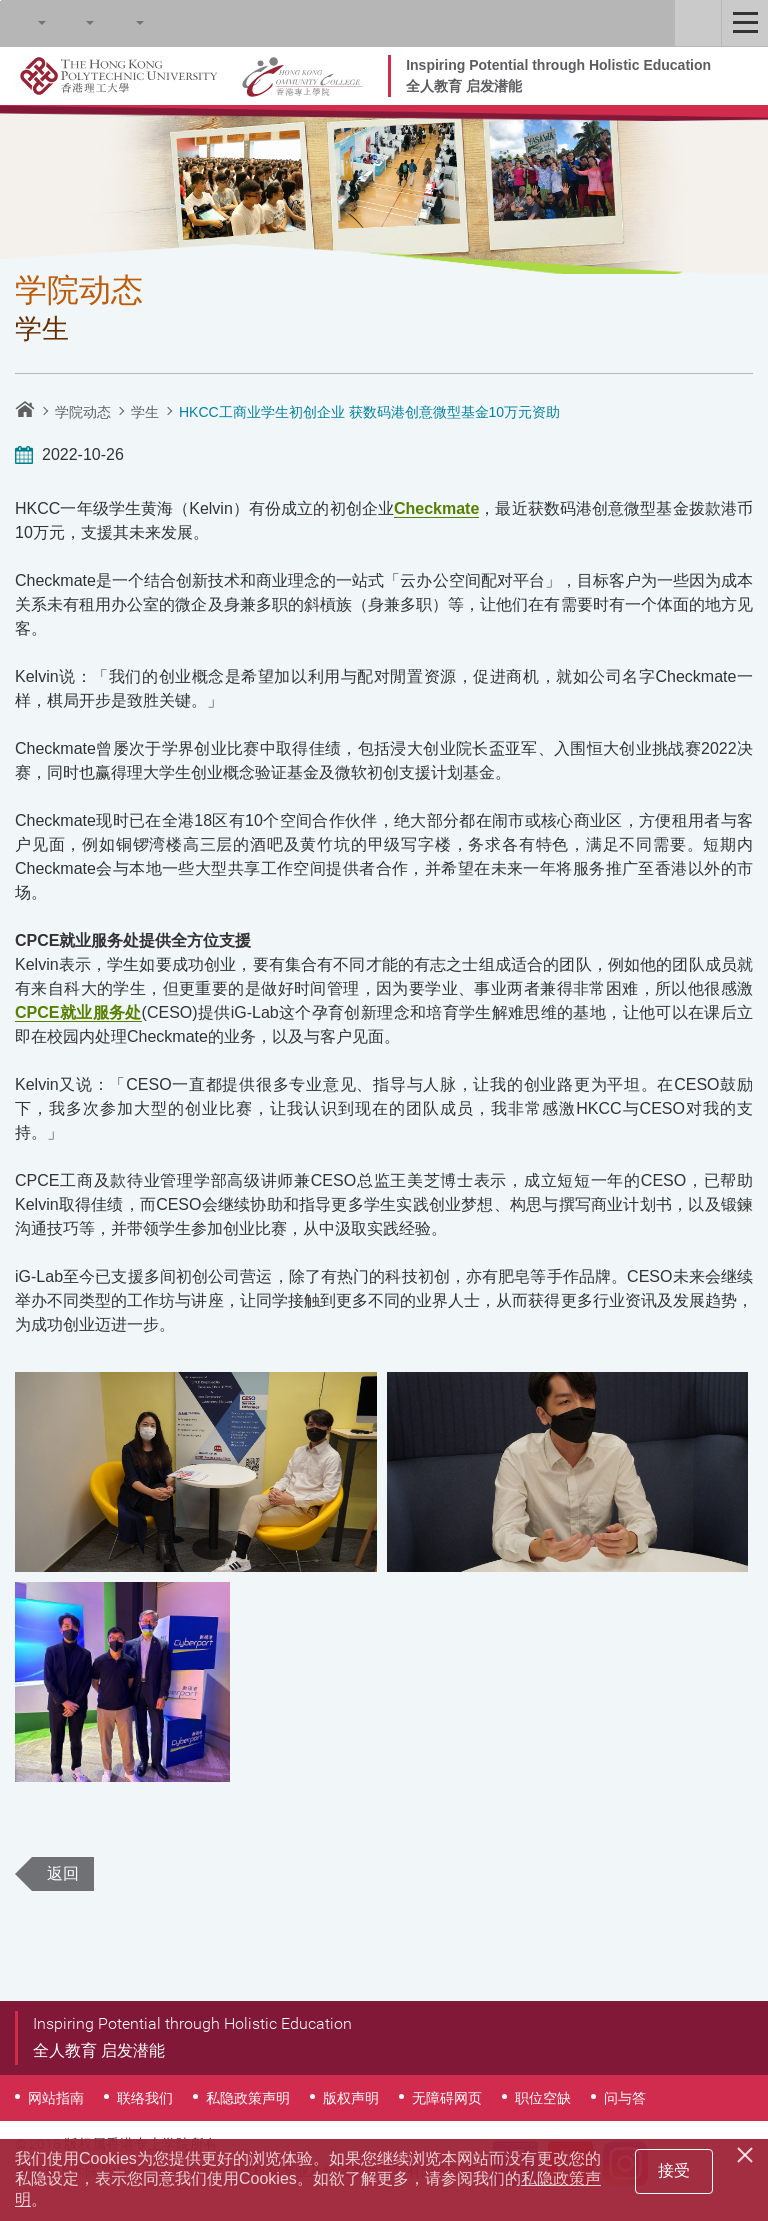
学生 (145, 412)
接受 (674, 2170)
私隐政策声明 (248, 2098)
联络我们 (145, 2098)
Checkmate (436, 508)
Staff (698, 23)
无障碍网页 (447, 2098)
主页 (25, 409)
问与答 (625, 2098)
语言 (121, 23)
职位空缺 (543, 2098)
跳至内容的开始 (0, 0)
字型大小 (71, 23)
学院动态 (83, 412)
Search (23, 23)
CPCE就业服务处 (78, 1012)
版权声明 (351, 2098)
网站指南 (56, 2098)
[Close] (748, 2152)
